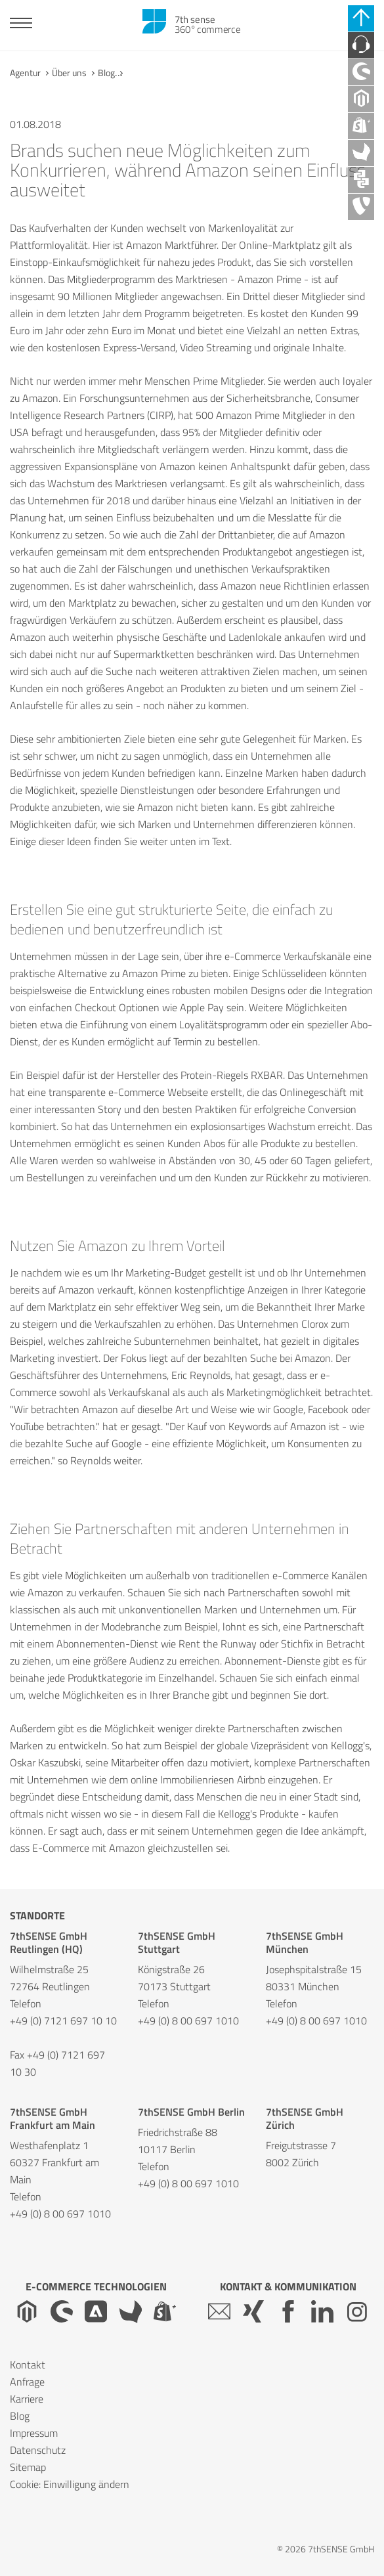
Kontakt (27, 2364)
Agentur (25, 72)
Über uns (69, 72)
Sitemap (28, 2467)
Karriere (26, 2399)
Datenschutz (38, 2450)
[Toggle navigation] (21, 25)
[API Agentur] (361, 180)
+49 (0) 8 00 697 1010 (188, 2020)
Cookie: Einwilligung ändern (69, 2484)
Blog (106, 72)
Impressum (34, 2433)
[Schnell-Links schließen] (361, 18)
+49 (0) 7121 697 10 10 (63, 2020)
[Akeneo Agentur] (361, 153)
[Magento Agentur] (361, 99)
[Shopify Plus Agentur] (361, 126)
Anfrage (27, 2382)
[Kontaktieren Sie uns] (361, 45)
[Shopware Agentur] (361, 72)
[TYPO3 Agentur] (361, 207)
